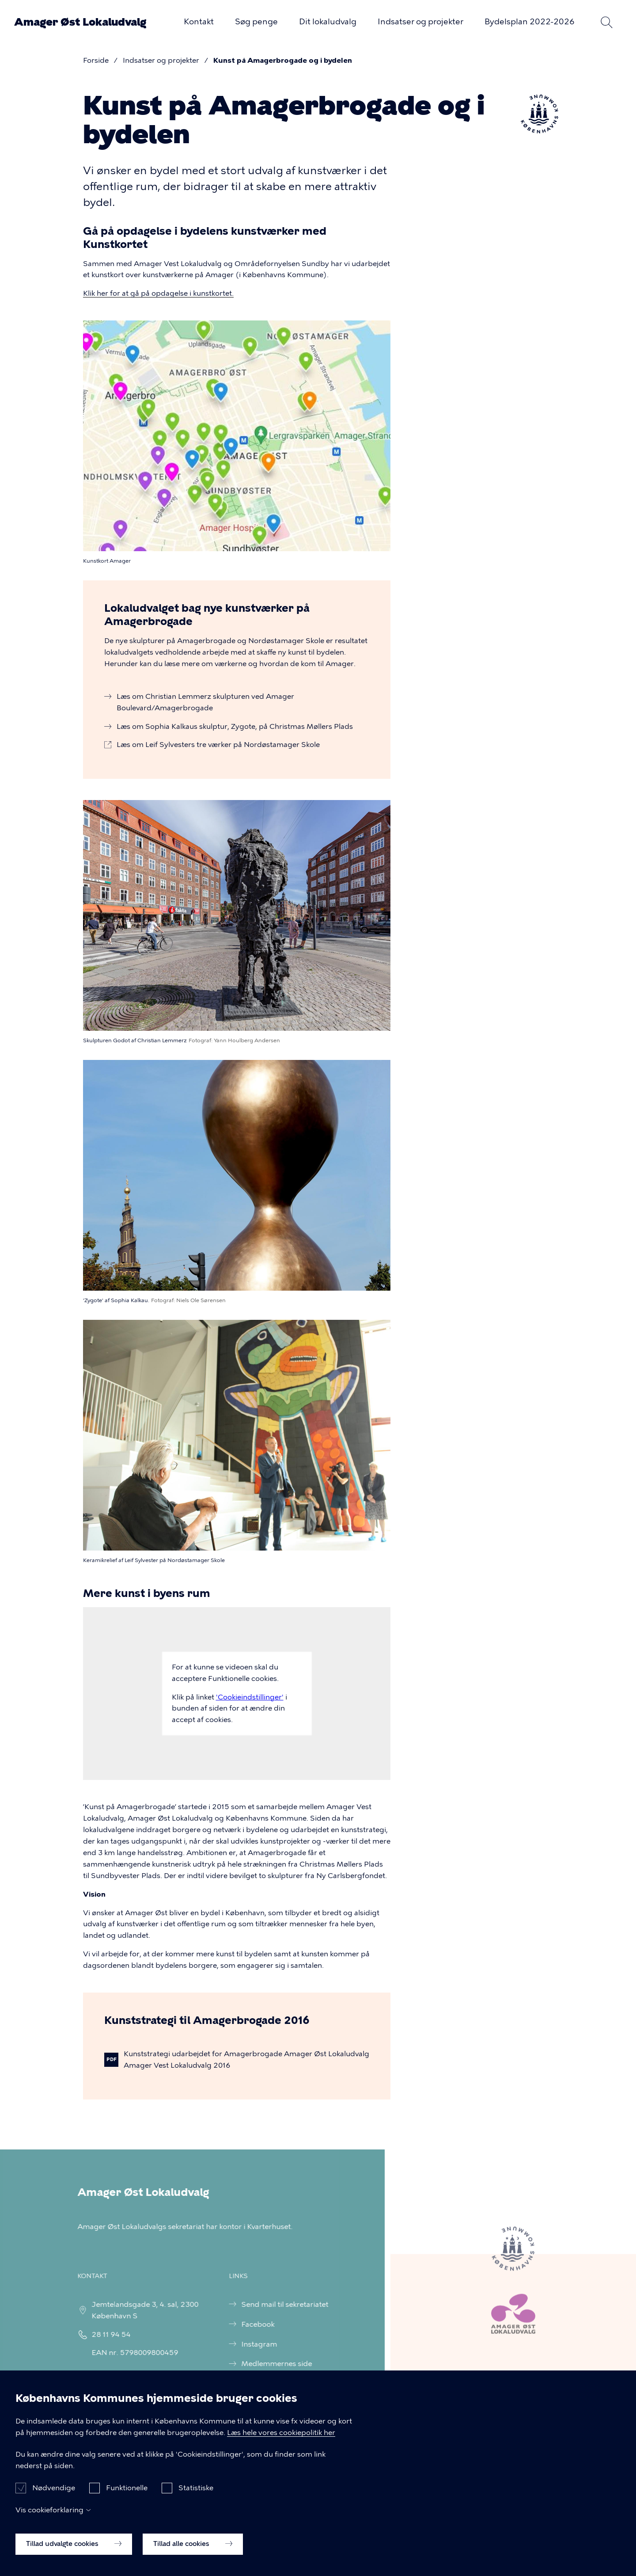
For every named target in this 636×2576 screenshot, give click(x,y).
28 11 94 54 (102, 2334)
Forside (96, 60)
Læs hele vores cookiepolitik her (281, 2442)
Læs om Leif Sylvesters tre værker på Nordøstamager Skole (218, 744)
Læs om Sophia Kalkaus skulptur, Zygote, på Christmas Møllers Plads (235, 726)
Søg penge (256, 22)
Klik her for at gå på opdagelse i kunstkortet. (158, 293)
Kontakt (199, 22)
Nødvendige (53, 2498)
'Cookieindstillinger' (250, 1697)
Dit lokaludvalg (327, 22)
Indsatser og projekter (420, 22)
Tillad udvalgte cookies (73, 2554)
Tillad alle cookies (192, 2554)
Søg (606, 22)
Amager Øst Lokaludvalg (80, 22)
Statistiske (195, 2498)
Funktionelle (127, 2498)
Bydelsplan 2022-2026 (530, 22)
